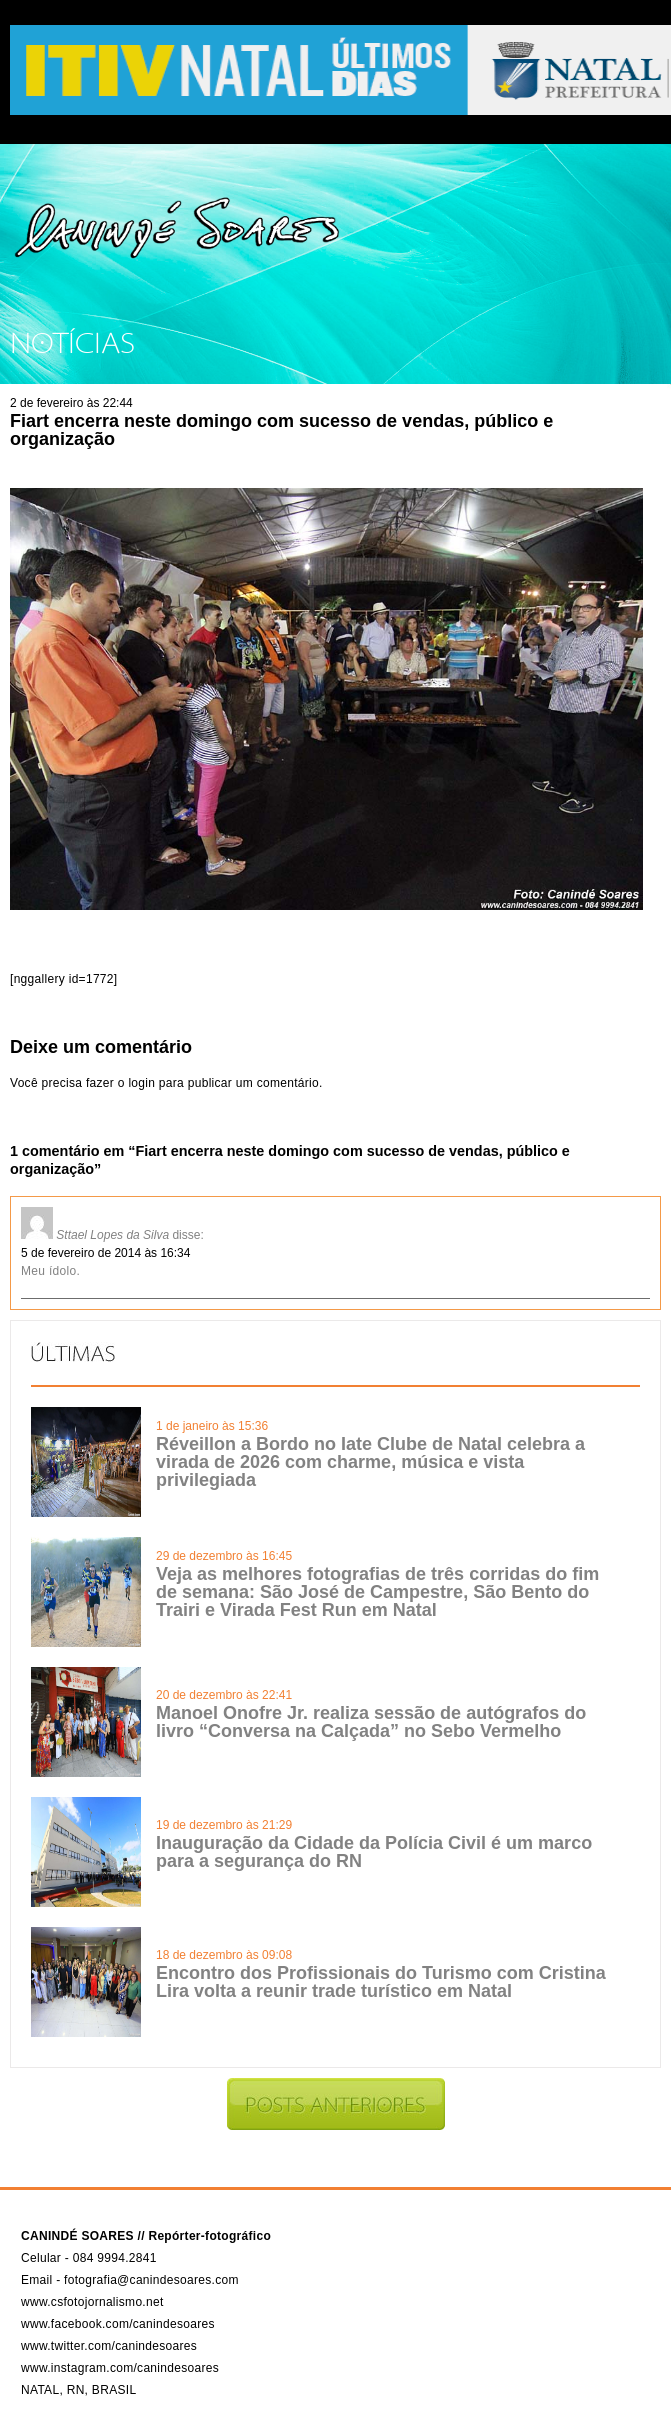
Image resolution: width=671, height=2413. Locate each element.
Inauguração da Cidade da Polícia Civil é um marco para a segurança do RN (374, 1852)
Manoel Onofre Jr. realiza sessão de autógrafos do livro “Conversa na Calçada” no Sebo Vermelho (371, 1722)
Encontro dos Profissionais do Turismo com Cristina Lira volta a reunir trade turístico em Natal (381, 1982)
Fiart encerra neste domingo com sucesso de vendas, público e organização (281, 430)
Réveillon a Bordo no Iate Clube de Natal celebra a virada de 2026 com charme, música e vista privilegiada (370, 1462)
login (141, 1083)
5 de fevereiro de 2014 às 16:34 (105, 1253)
